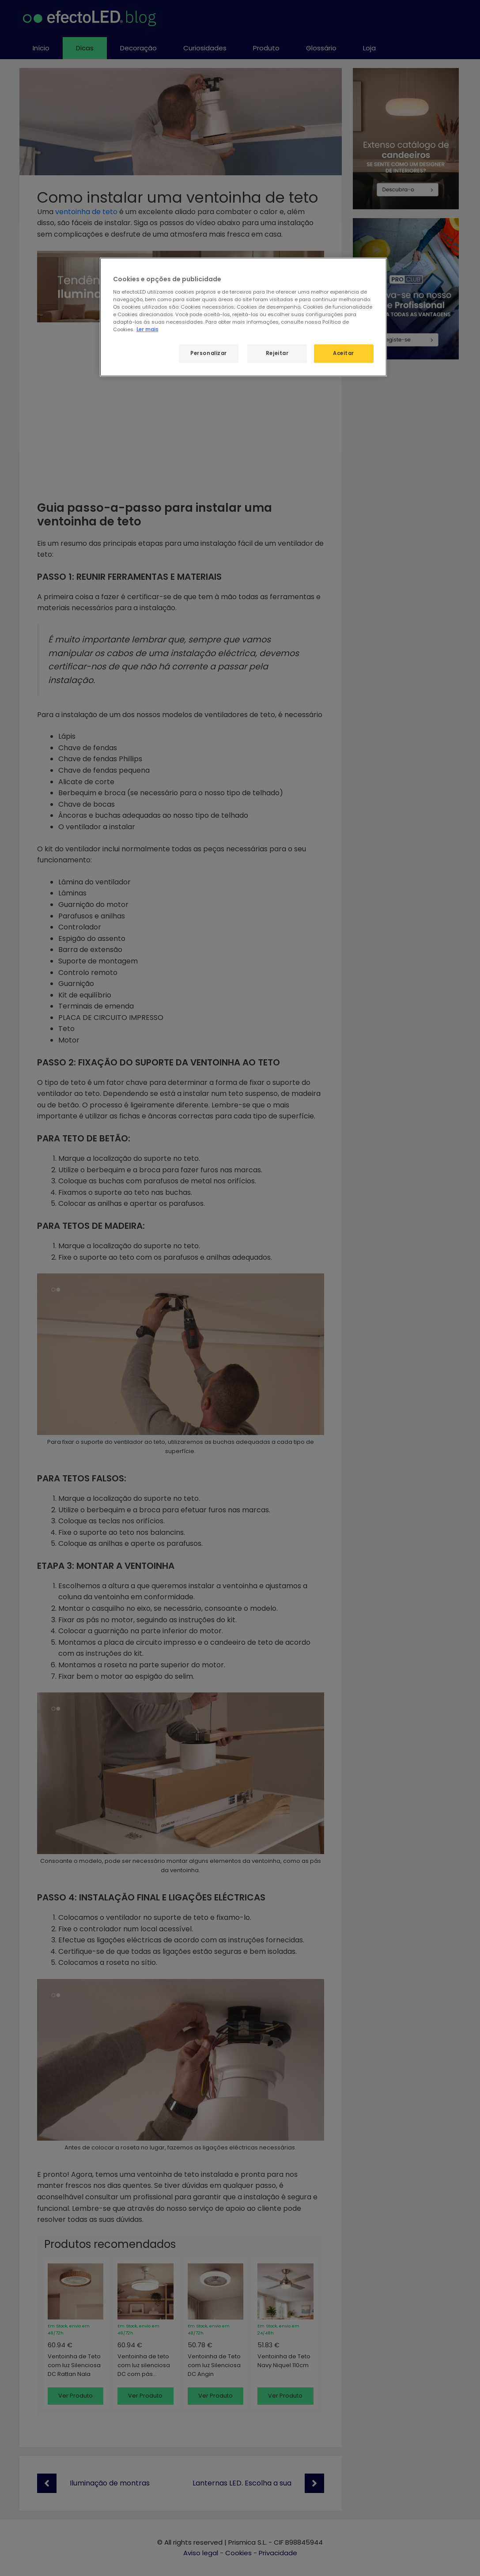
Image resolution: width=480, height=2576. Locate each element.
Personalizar (208, 353)
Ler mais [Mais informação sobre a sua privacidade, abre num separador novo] (147, 329)
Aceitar (343, 353)
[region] (243, 317)
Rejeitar (277, 353)
